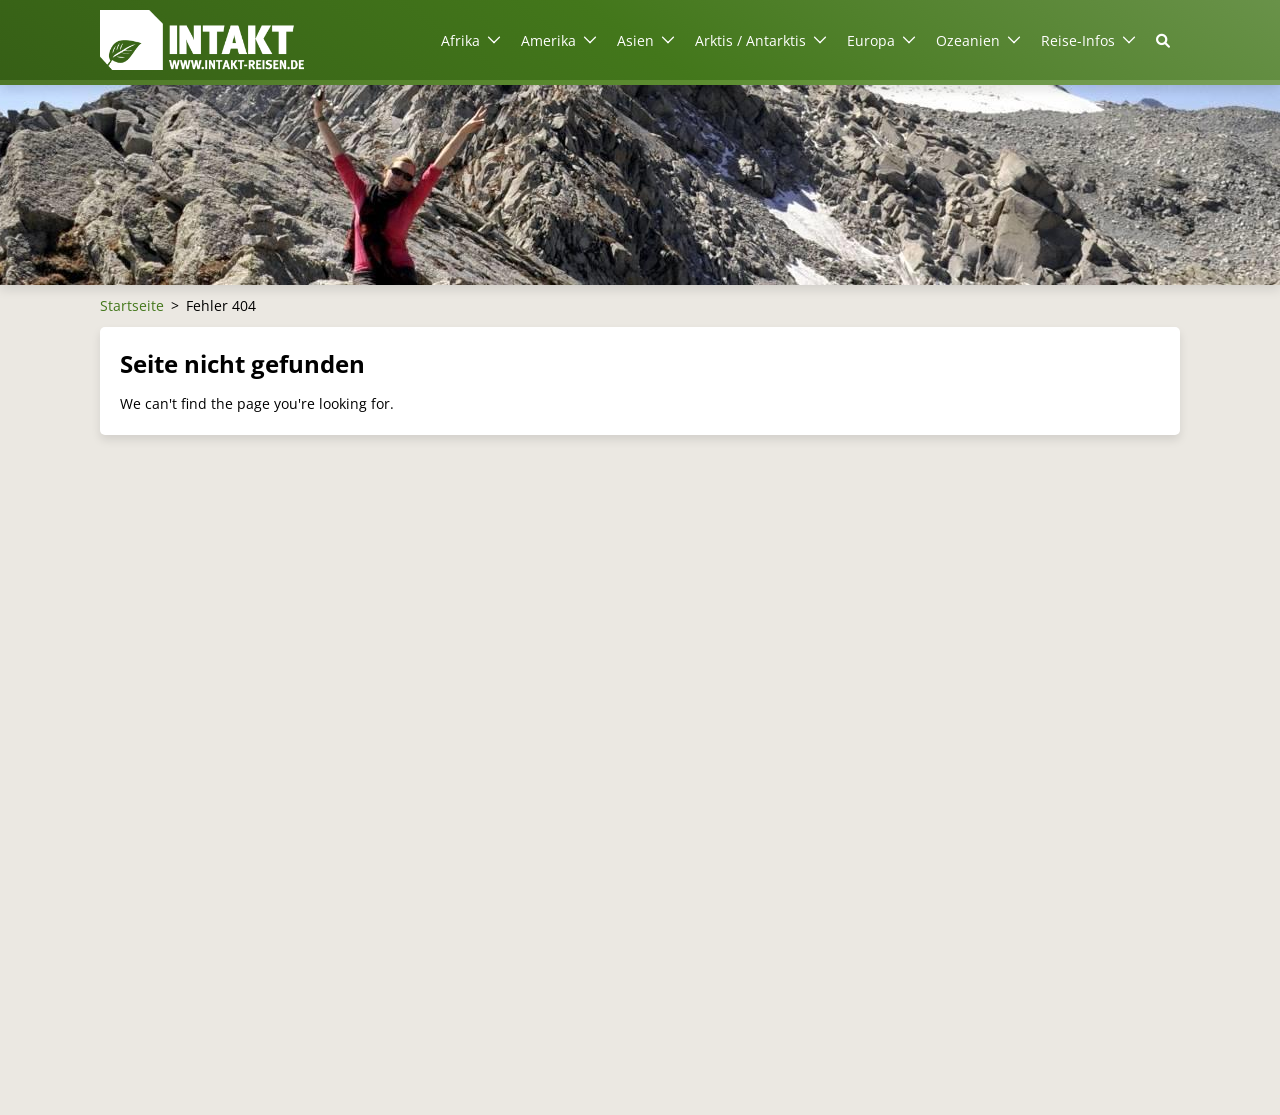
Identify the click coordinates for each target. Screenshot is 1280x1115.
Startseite (132, 305)
